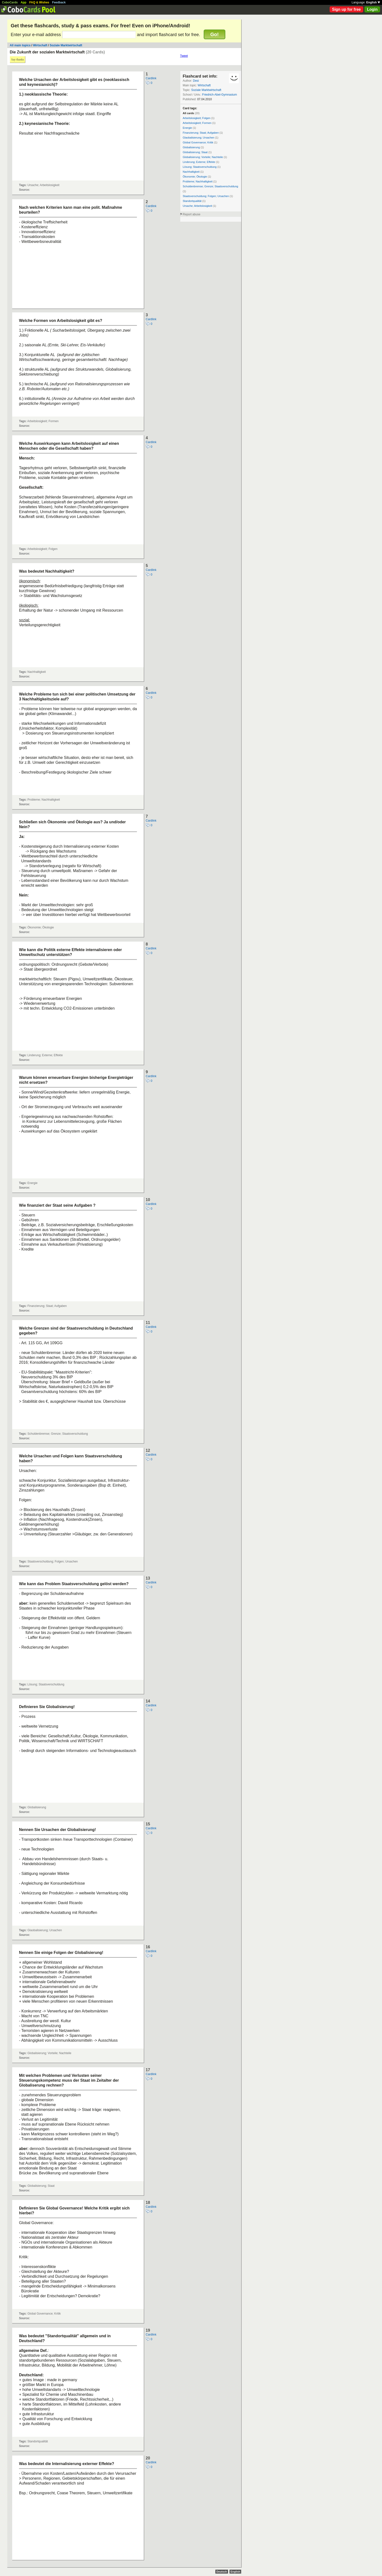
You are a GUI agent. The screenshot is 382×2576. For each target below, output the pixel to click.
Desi (196, 80)
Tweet (184, 56)
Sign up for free (346, 9)
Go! (214, 34)
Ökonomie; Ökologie (195, 176)
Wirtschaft (40, 45)
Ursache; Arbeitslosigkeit (197, 205)
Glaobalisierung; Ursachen (198, 137)
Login (372, 9)
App (23, 2)
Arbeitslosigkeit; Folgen (196, 118)
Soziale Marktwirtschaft (66, 45)
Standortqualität (192, 200)
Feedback (59, 2)
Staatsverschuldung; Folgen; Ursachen (206, 196)
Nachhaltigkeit (191, 171)
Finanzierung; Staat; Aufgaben (201, 132)
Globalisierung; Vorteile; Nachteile (203, 157)
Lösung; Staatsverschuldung (200, 166)
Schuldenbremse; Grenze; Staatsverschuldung (210, 186)
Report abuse (191, 214)
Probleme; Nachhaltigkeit (197, 181)
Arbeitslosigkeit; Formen (197, 122)
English (373, 2)
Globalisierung (191, 147)
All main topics (20, 45)
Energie (187, 127)
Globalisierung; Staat (195, 152)
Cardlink (151, 78)
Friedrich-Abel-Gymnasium (219, 94)
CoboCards (10, 2)
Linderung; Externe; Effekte (199, 161)
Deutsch (221, 2571)
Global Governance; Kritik (198, 142)
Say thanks (17, 59)
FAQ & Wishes (39, 2)
